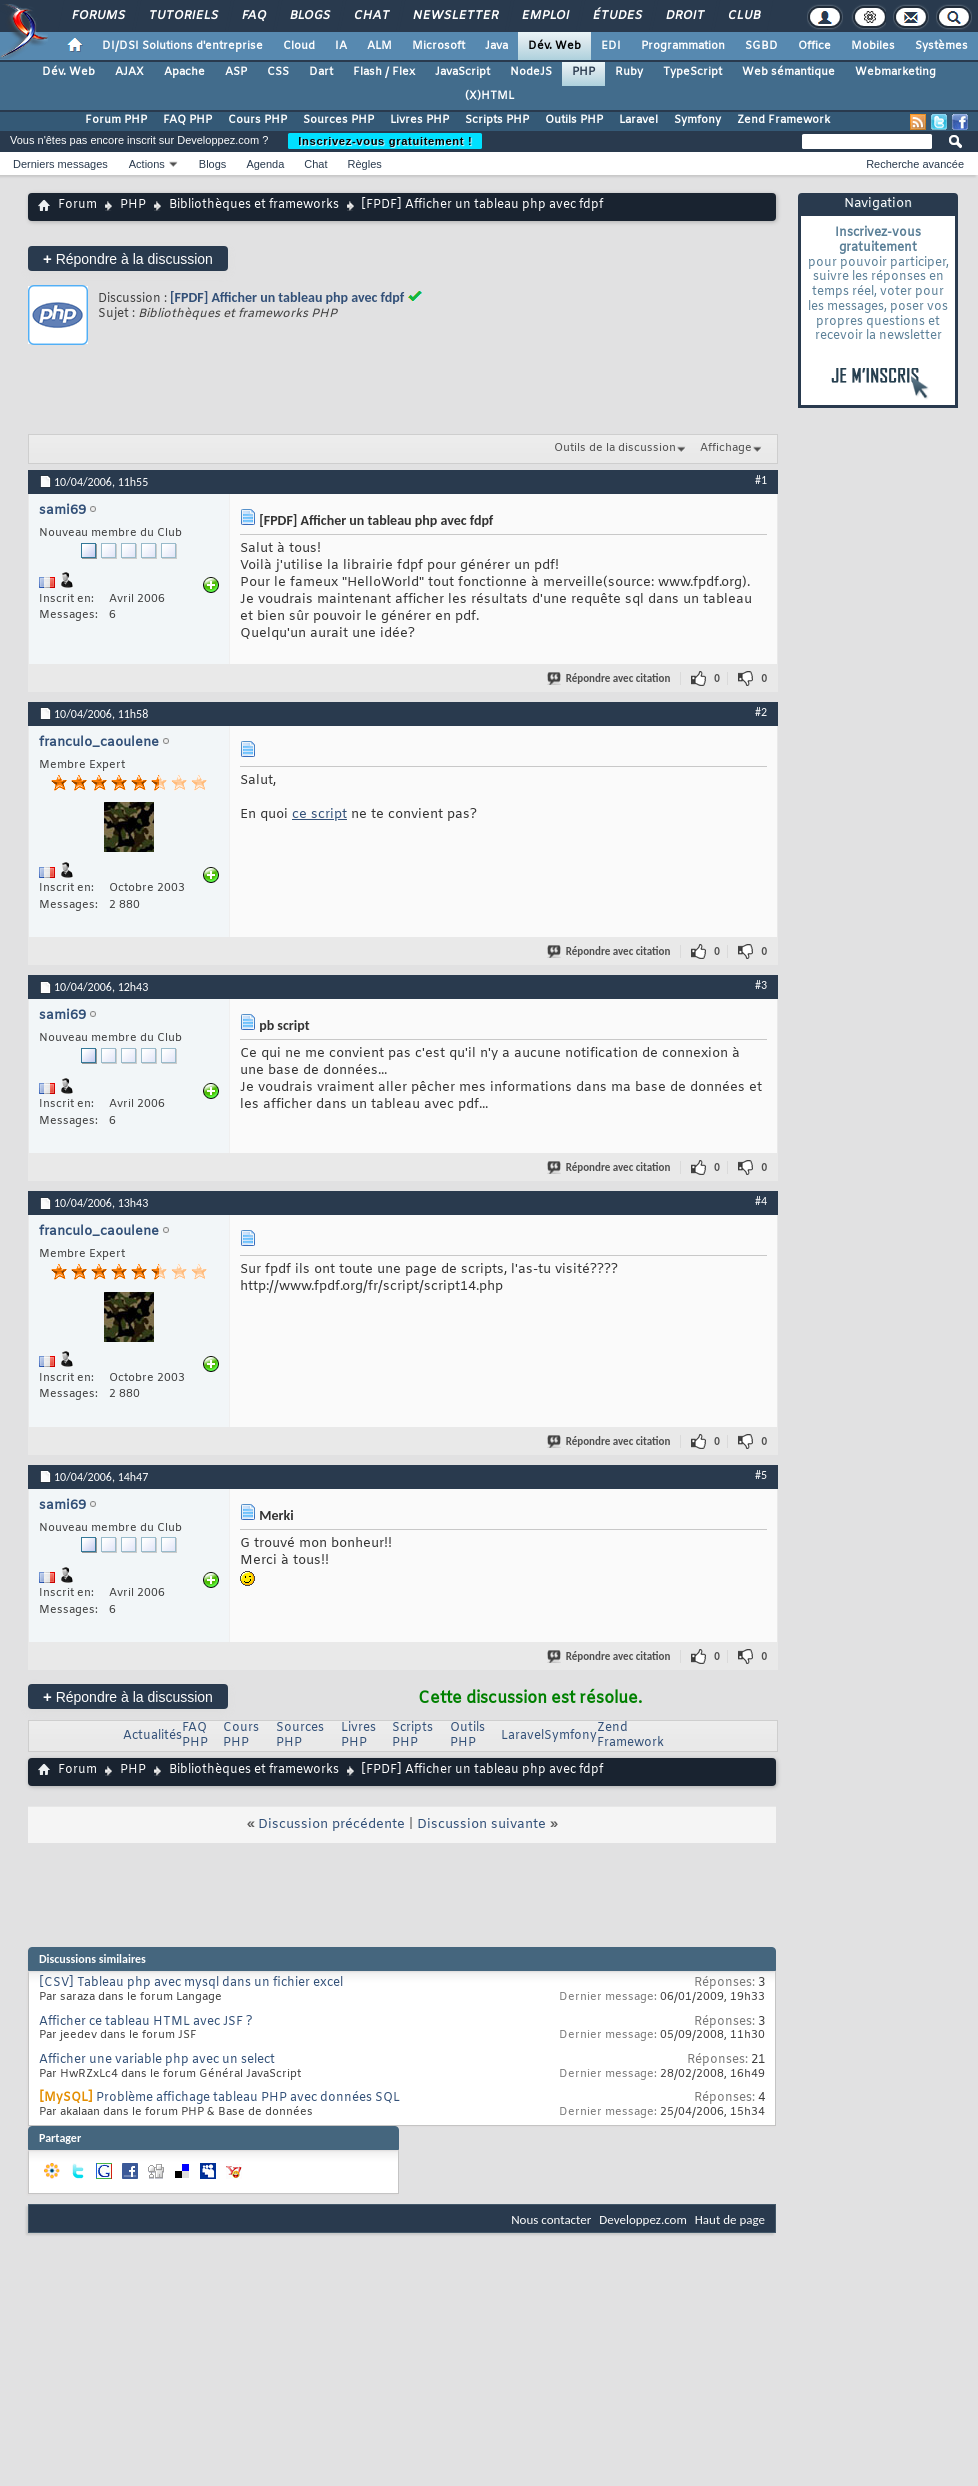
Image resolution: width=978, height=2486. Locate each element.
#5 (761, 1475)
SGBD (761, 46)
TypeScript (692, 72)
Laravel (638, 120)
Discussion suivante (481, 1824)
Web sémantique (788, 72)
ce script (319, 814)
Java (496, 46)
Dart (321, 72)
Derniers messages (60, 164)
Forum (77, 205)
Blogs (309, 16)
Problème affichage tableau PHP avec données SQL (248, 2098)
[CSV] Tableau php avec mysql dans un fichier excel (191, 1983)
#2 (761, 712)
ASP (236, 72)
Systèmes (941, 46)
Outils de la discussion (615, 448)
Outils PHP (574, 120)
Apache (184, 72)
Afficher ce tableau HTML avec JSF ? (146, 2022)
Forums (97, 16)
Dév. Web (554, 46)
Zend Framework (783, 120)
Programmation (683, 46)
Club (743, 16)
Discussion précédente (331, 1824)
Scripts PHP (497, 120)
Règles (365, 164)
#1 (761, 480)
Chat (370, 16)
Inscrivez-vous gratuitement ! (385, 141)
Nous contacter (551, 2219)
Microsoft (438, 46)
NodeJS (531, 72)
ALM (379, 46)
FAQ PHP (187, 120)
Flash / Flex (384, 72)
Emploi (544, 16)
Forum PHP (116, 120)
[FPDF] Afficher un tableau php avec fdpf (287, 297)
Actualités (152, 1736)
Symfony (697, 120)
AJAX (129, 72)
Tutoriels (182, 16)
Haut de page (730, 2219)
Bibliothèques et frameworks (254, 205)
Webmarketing (895, 72)
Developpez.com (643, 2219)
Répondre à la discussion (128, 258)
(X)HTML (489, 96)
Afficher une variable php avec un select (157, 2060)
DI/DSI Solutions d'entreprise (182, 46)
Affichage (726, 448)
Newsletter (454, 16)
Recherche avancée (915, 164)
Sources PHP (338, 120)
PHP (583, 72)
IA (341, 46)
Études (616, 16)
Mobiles (873, 46)
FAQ (253, 16)
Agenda (265, 164)
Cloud (299, 46)
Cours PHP (257, 120)
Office (814, 46)
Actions (147, 164)
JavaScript (462, 72)
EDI (611, 46)
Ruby (629, 72)
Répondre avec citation (610, 678)
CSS (278, 72)
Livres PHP (419, 120)
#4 (761, 1201)
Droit (684, 16)
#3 (761, 985)
